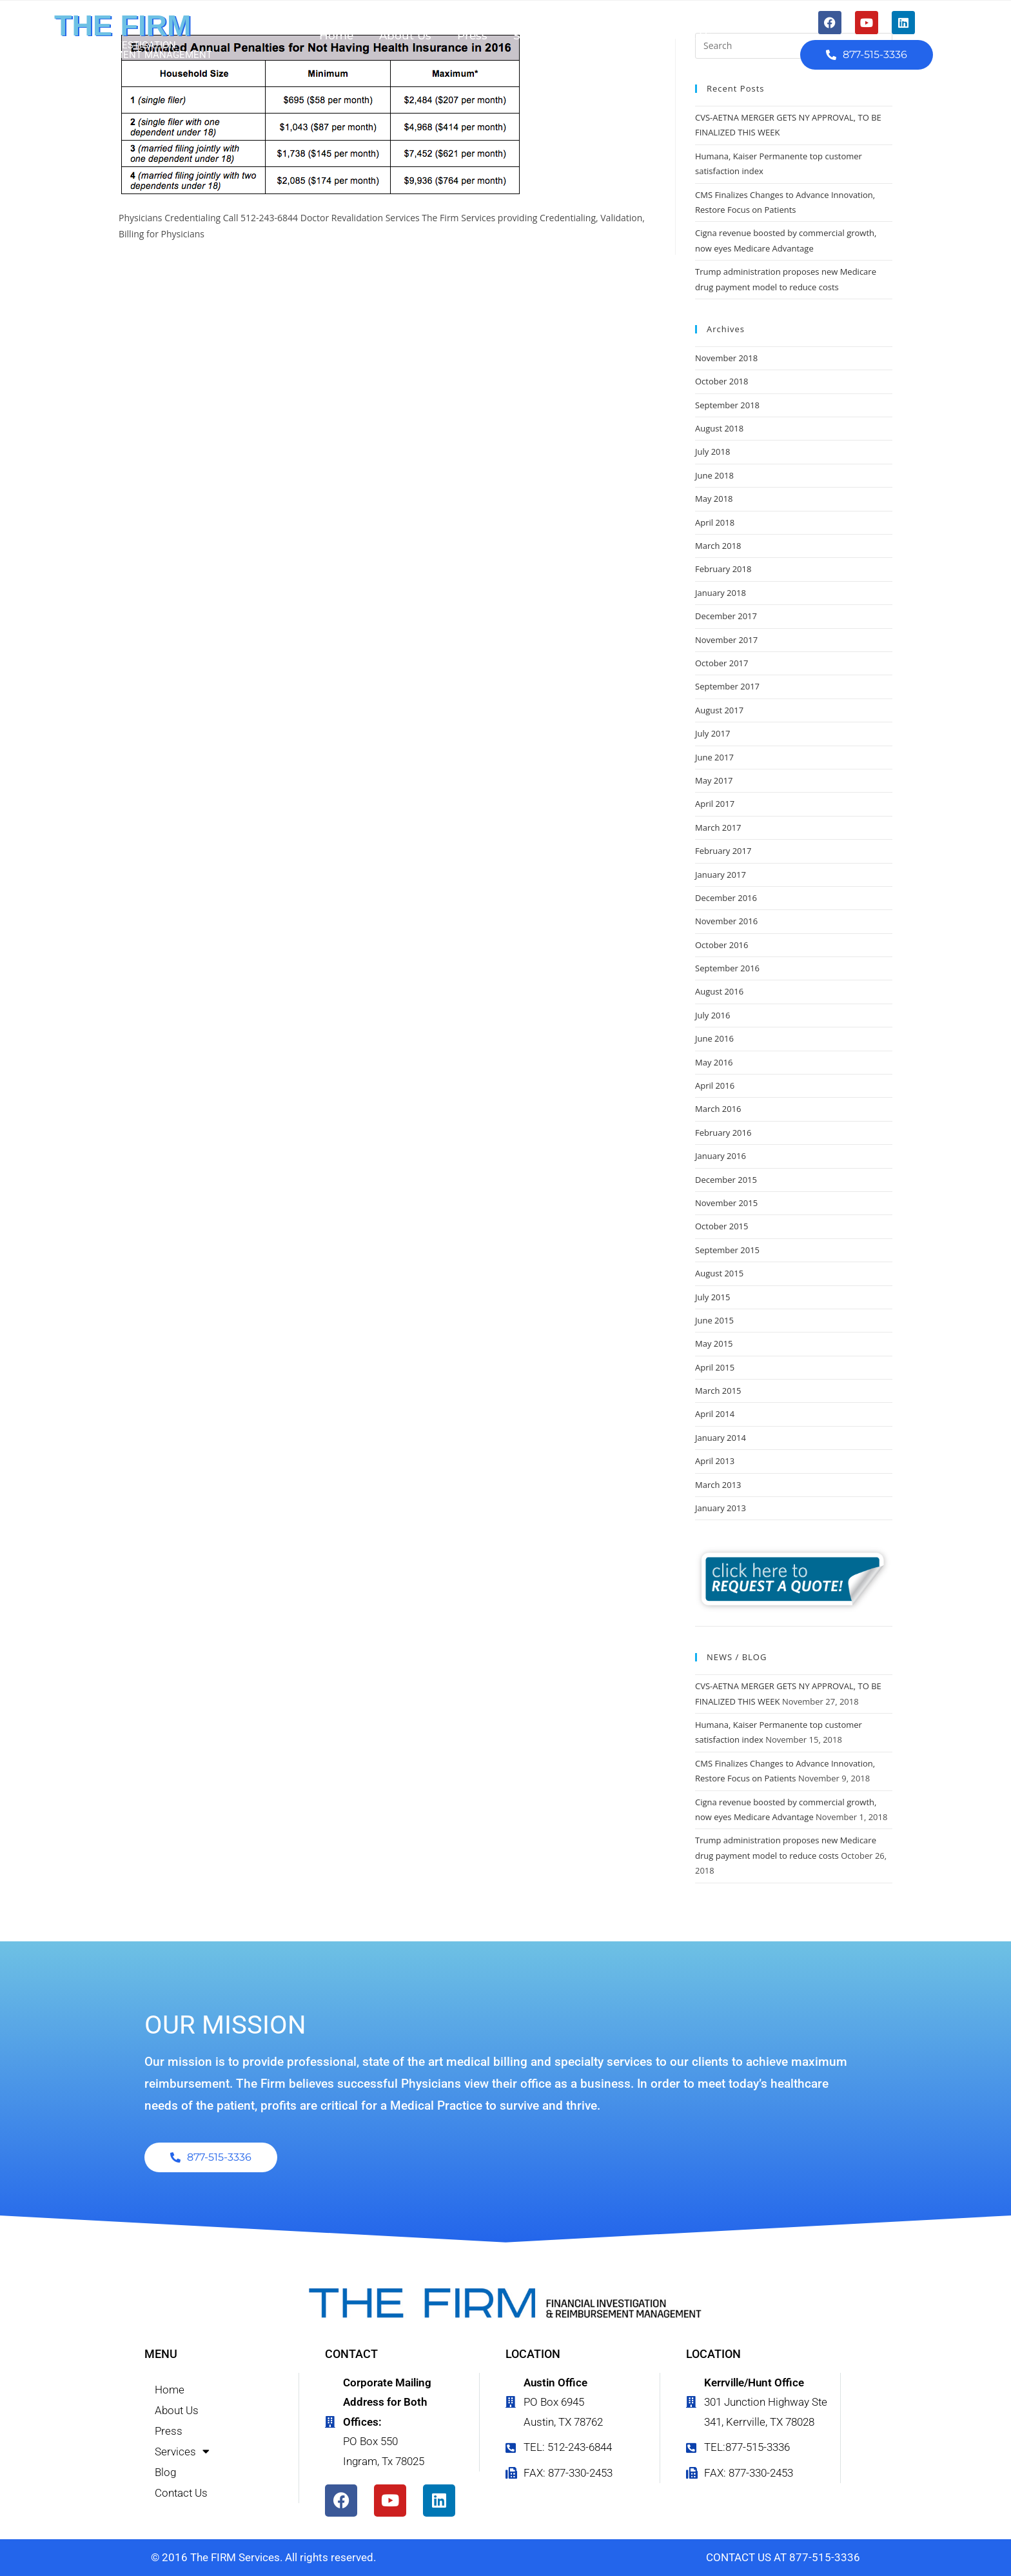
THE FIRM (122, 25)
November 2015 (726, 1203)
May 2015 (714, 1343)
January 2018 (720, 593)
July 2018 (712, 451)
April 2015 (714, 1367)
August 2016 (719, 991)
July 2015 (712, 1297)
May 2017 (714, 780)
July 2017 (712, 733)
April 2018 (714, 522)
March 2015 (718, 1390)
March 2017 (718, 827)
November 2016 (726, 921)
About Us (405, 35)
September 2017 (727, 686)
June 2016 (714, 1038)
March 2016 (718, 1109)
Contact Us (682, 35)
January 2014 (720, 1437)
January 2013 (720, 1508)
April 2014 (714, 1414)
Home (336, 35)
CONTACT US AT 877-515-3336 (783, 2557)
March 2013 (718, 1485)
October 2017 (721, 663)
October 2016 (721, 945)
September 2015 (727, 1250)
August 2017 (719, 710)
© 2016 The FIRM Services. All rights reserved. (263, 2557)
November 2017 (726, 640)
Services (543, 36)
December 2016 (726, 898)
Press (472, 35)
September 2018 (727, 405)
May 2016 (714, 1062)
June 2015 (714, 1320)
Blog (612, 35)
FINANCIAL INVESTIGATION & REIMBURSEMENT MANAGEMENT (133, 50)
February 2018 (723, 569)
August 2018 (719, 428)
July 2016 (712, 1015)
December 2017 (726, 616)
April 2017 (714, 803)
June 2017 (714, 757)
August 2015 (719, 1273)
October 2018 (721, 381)
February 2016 (723, 1132)
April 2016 (714, 1085)
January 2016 (720, 1156)
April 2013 (714, 1461)
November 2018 (726, 358)
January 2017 (720, 874)
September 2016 (727, 968)
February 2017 (723, 851)
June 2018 (714, 475)
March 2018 (718, 545)
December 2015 (726, 1179)
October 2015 (721, 1226)
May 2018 (714, 498)
